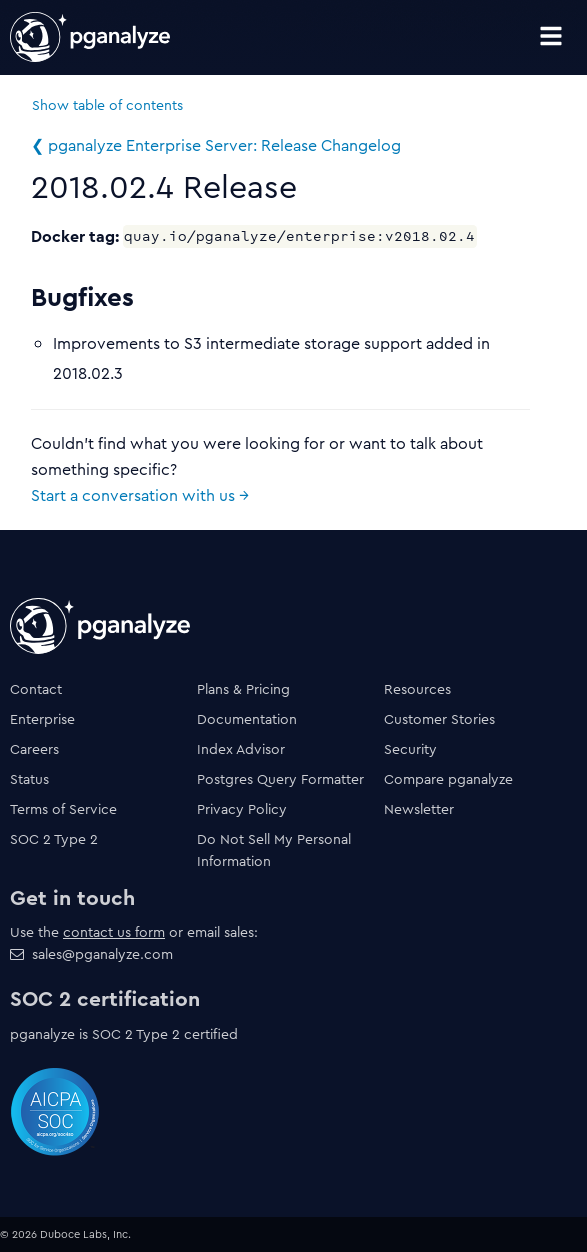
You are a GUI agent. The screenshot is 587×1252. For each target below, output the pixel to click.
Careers (34, 749)
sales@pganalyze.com (102, 954)
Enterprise (42, 719)
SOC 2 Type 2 (54, 839)
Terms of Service (63, 809)
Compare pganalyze (448, 779)
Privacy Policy (242, 809)
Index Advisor (241, 749)
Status (29, 779)
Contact (36, 689)
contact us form (114, 932)
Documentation (247, 719)
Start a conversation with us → (140, 495)
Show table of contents (107, 105)
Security (410, 749)
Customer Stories (439, 719)
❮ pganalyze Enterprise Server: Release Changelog (216, 145)
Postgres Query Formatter (280, 779)
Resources (417, 689)
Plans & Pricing (243, 689)
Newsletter (419, 809)
